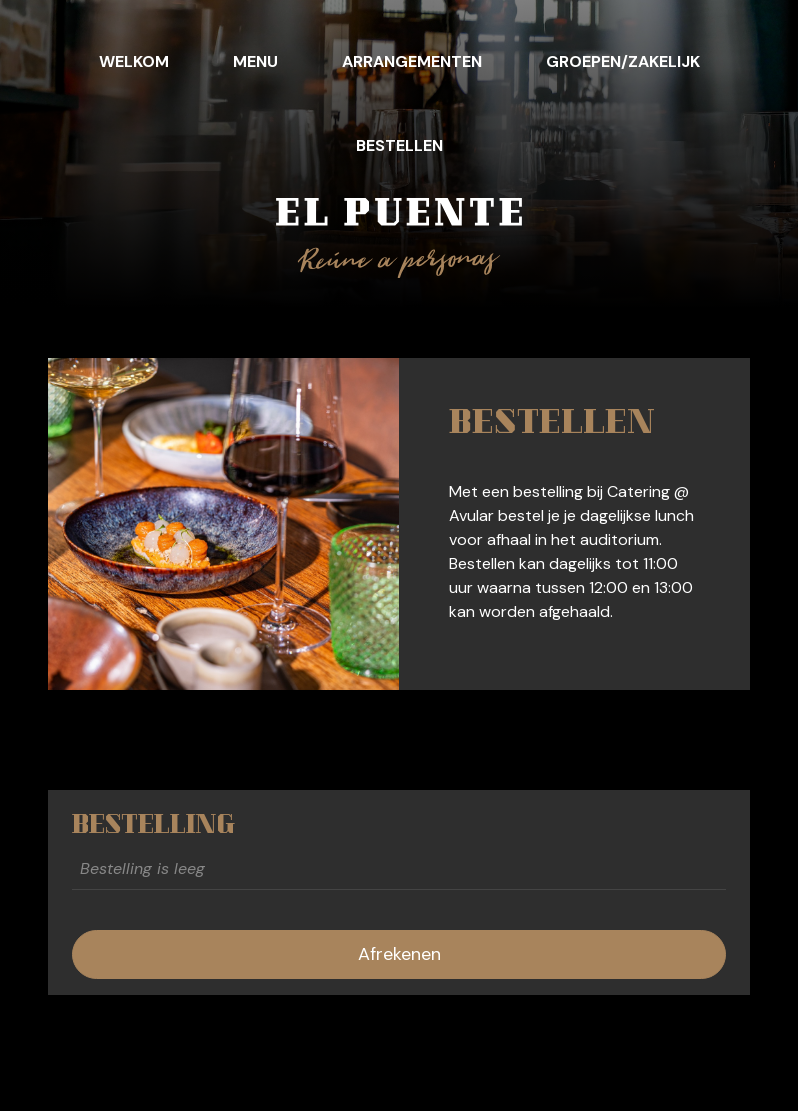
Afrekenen (399, 954)
